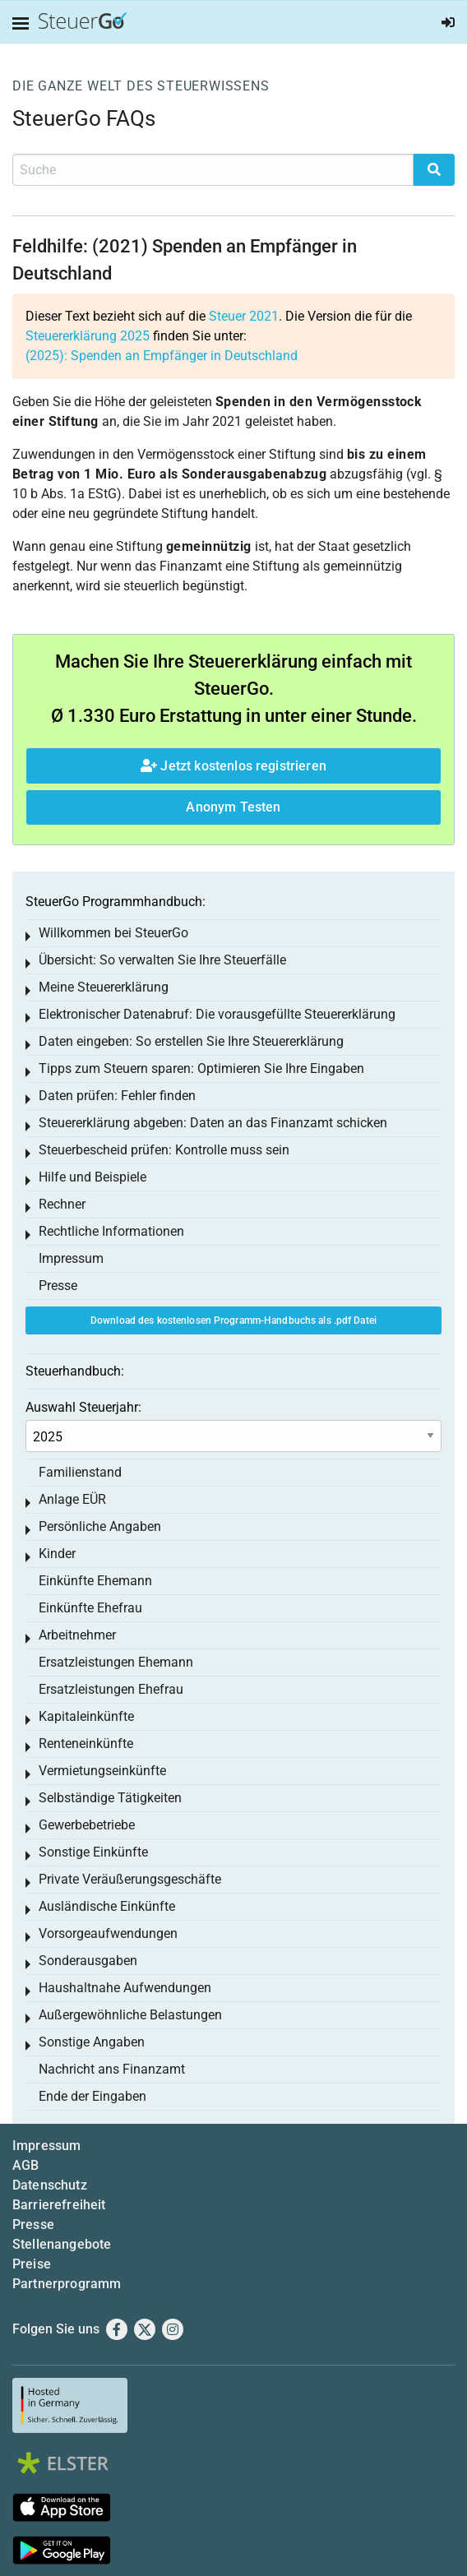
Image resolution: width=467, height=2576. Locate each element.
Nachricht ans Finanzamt (112, 2069)
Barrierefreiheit (59, 2205)
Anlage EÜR (72, 1499)
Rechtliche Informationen (111, 1231)
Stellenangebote (61, 2244)
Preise (31, 2264)
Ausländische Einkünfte (107, 1906)
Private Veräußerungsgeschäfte (130, 1879)
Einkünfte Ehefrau (90, 1608)
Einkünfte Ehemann (95, 1581)
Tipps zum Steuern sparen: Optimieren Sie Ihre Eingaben (201, 1068)
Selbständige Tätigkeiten (110, 1798)
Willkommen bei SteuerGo (113, 933)
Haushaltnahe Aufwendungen (125, 1988)
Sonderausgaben (88, 1960)
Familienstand (80, 1472)
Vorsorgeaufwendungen (108, 1933)
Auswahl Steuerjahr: (83, 1407)
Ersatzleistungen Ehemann (116, 1662)
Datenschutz (49, 2185)
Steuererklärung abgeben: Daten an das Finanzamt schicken (213, 1123)
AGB (25, 2165)
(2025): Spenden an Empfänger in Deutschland (161, 355)
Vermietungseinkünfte (102, 1770)
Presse (58, 1285)
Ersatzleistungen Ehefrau (111, 1689)
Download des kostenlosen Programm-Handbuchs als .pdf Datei (233, 1320)
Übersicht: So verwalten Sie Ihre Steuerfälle (162, 960)
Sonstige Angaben (92, 2042)
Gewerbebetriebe (87, 1825)
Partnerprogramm (66, 2284)
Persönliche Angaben (100, 1526)
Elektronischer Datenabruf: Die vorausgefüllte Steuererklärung (217, 1014)
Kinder (57, 1553)
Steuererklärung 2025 (87, 336)
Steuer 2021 (244, 316)
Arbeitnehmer (77, 1635)
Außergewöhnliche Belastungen (130, 2015)
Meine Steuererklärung (104, 987)
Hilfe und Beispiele (92, 1177)
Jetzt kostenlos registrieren (233, 766)
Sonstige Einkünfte (93, 1852)
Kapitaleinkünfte (86, 1716)
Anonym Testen (233, 807)
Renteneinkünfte (86, 1743)
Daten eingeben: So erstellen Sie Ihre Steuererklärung (191, 1041)
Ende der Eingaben (92, 2096)
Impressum (71, 1258)
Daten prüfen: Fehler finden (117, 1095)
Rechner (62, 1204)
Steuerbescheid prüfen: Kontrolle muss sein (164, 1150)
